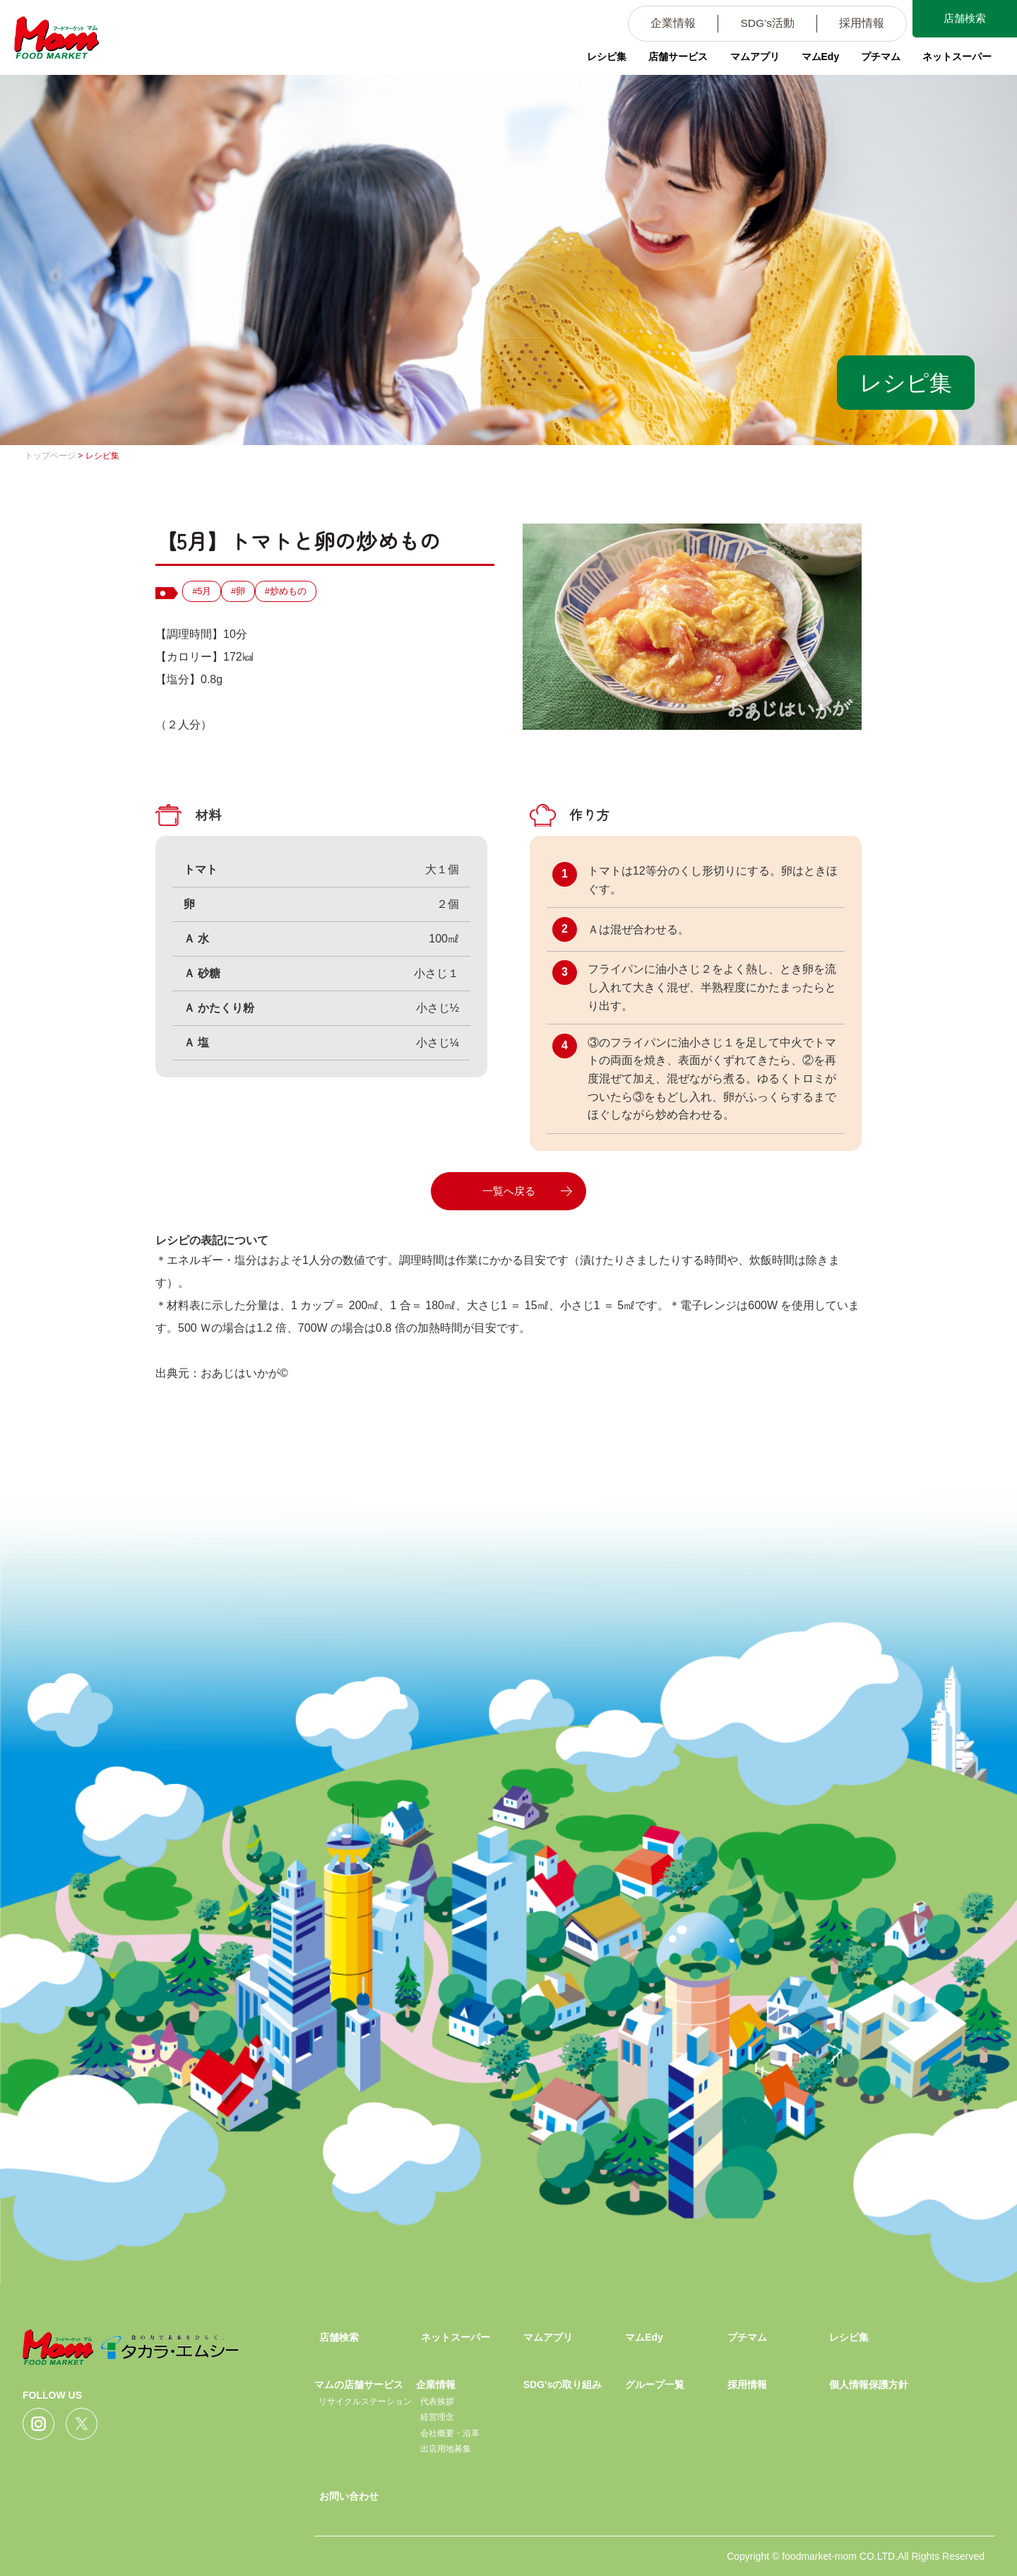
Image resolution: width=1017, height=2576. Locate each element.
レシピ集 (600, 60)
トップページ (50, 456)
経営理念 (437, 2417)
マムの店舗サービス (358, 2384)
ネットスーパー (954, 60)
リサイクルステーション (365, 2401)
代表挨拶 (437, 2401)
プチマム (877, 60)
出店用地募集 (445, 2449)
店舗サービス (672, 60)
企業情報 (660, 24)
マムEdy (816, 60)
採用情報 (852, 24)
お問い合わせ (349, 2496)
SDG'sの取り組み (562, 2384)
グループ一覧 (654, 2384)
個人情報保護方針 (868, 2384)
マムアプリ (749, 60)
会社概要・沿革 (450, 2433)
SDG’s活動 (756, 24)
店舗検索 (960, 20)
